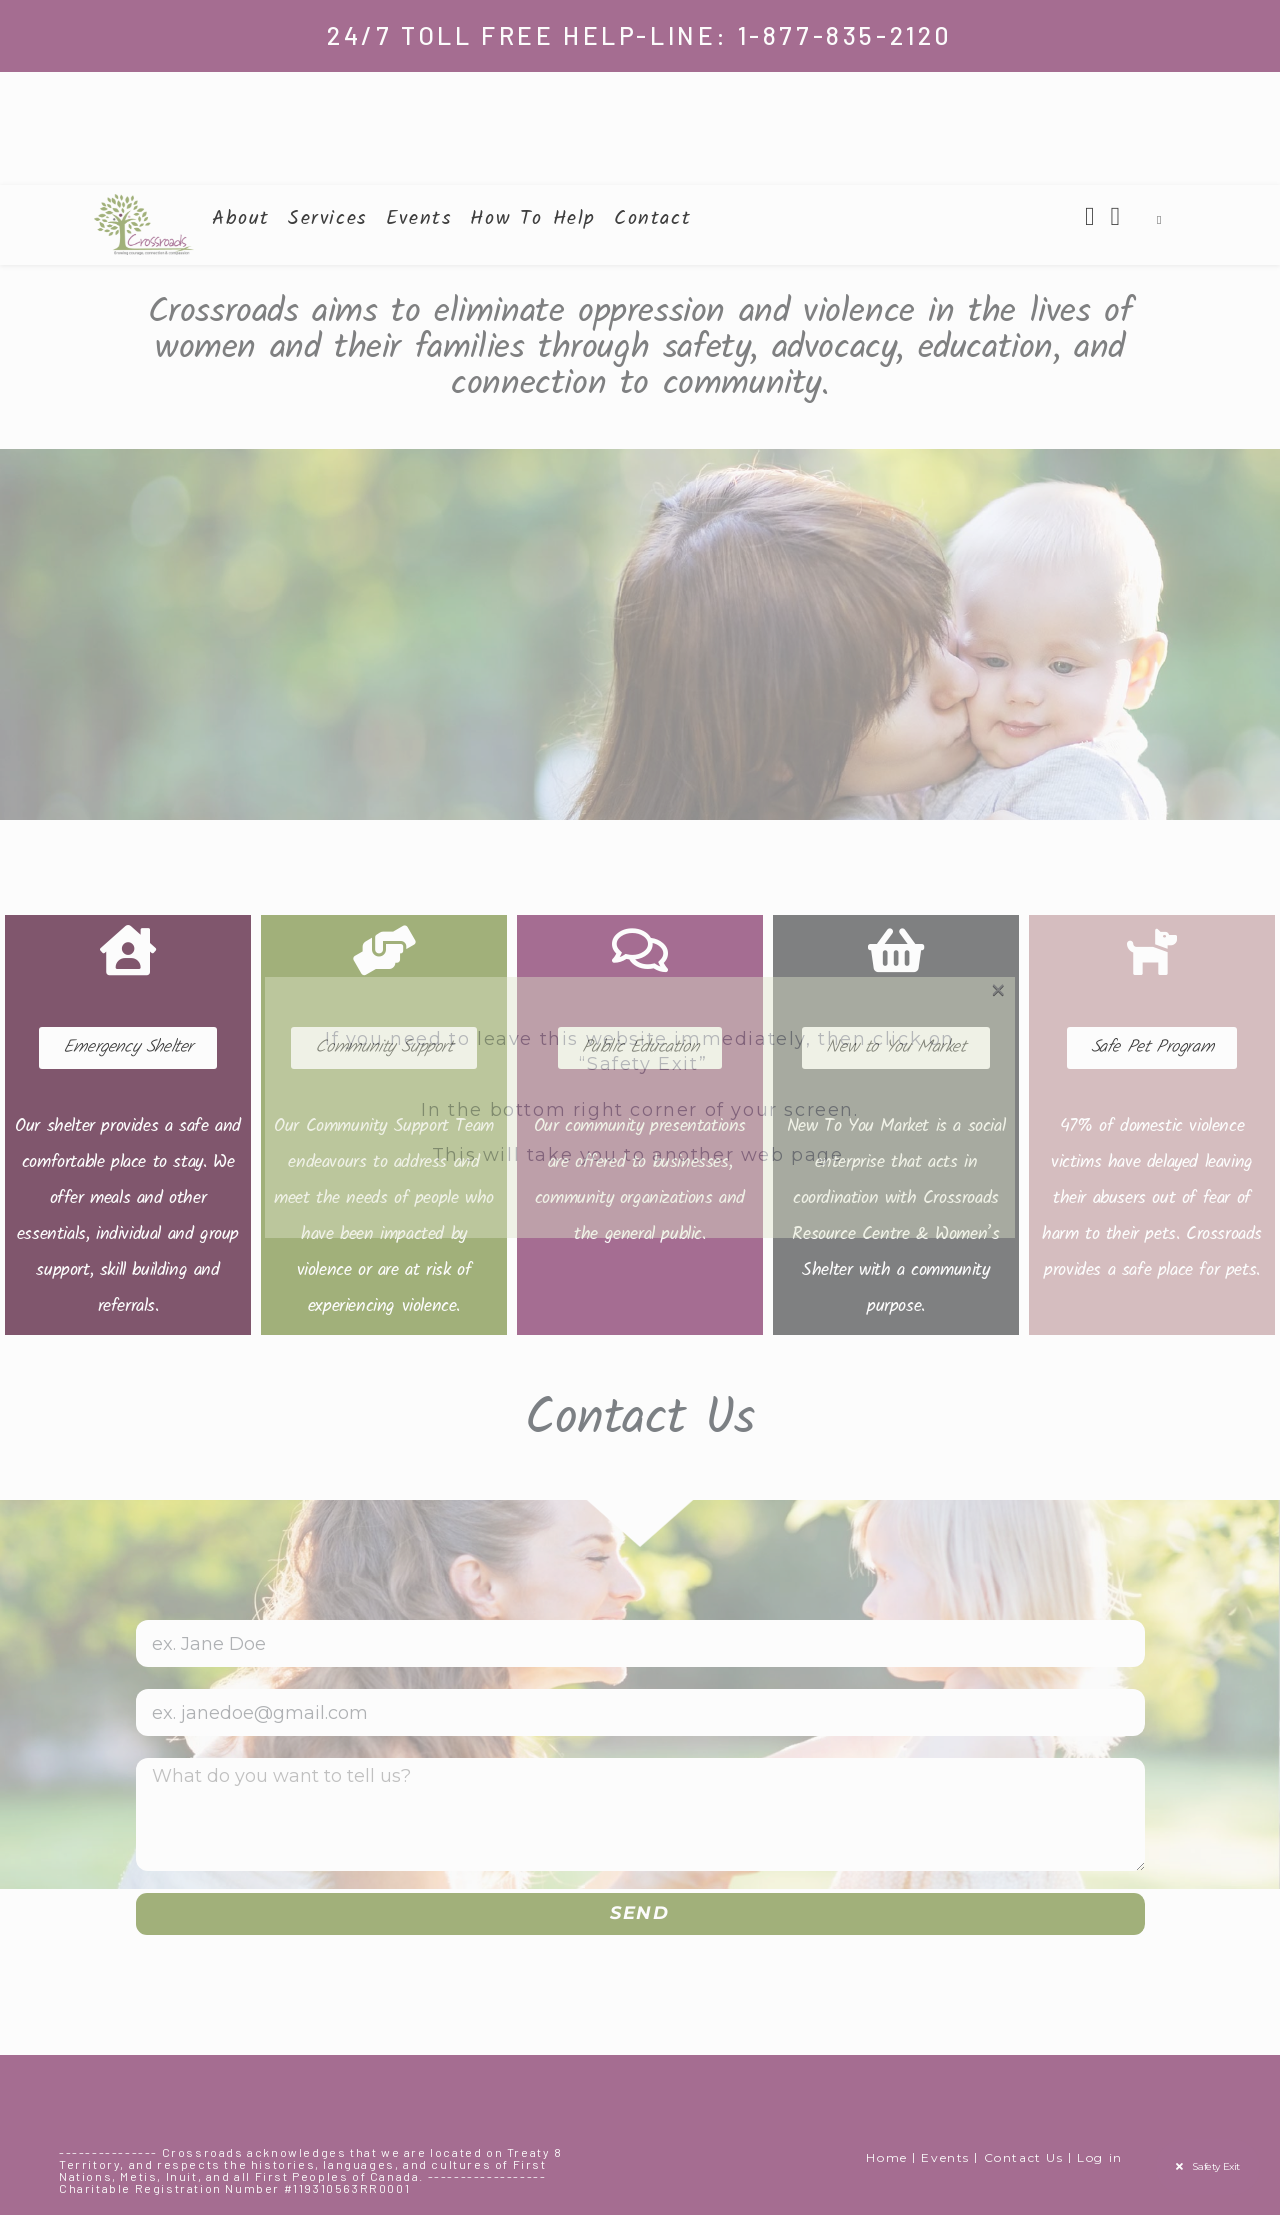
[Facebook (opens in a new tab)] (1090, 216)
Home (886, 2157)
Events (945, 2157)
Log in (1100, 2157)
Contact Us (1024, 2157)
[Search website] (1159, 220)
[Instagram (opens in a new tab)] (1116, 216)
